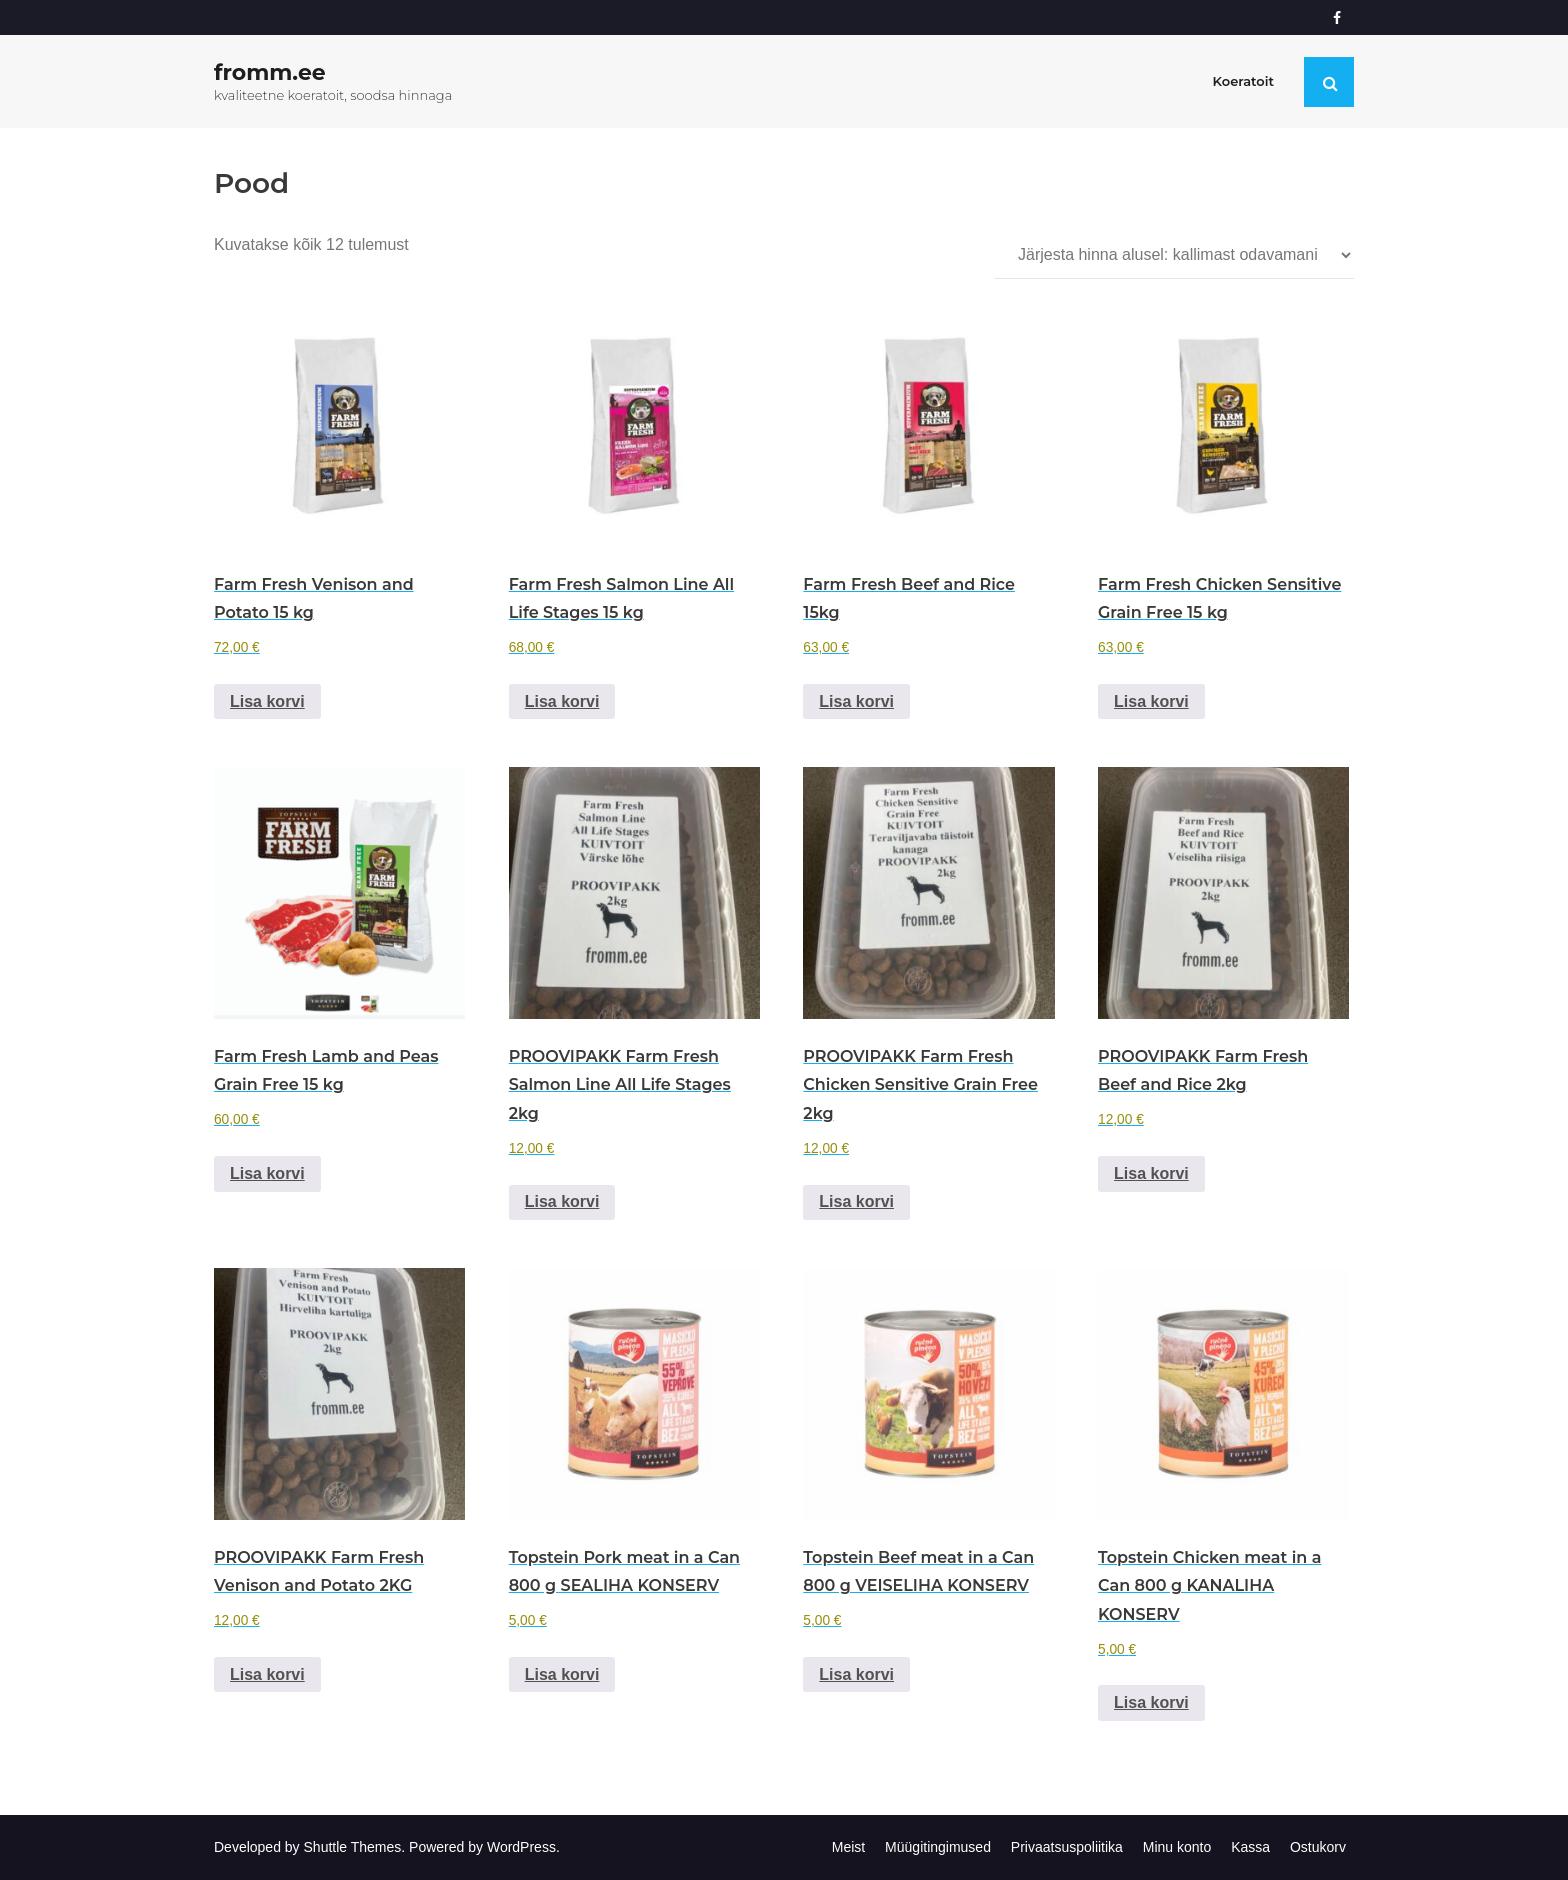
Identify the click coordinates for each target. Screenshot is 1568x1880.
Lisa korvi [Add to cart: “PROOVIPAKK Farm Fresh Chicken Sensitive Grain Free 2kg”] (856, 1201)
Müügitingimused (938, 1847)
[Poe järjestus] (1174, 255)
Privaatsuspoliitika (1067, 1847)
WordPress (521, 1847)
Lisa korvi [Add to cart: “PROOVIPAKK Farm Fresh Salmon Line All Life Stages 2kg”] (562, 1201)
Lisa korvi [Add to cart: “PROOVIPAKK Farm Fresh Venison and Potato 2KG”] (267, 1674)
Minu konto (1177, 1847)
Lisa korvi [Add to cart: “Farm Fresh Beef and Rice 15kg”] (856, 701)
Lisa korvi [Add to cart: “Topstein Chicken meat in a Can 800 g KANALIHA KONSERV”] (1151, 1702)
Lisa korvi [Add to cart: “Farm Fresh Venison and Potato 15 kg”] (267, 701)
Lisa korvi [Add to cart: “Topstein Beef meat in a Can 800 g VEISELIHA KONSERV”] (856, 1674)
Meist (848, 1847)
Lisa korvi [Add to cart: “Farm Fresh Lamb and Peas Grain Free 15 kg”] (267, 1173)
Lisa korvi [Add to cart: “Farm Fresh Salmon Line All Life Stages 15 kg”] (562, 701)
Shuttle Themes (353, 1847)
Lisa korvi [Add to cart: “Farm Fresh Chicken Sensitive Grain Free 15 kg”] (1151, 701)
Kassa (1250, 1847)
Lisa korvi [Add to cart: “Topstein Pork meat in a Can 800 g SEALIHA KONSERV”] (562, 1674)
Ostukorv (1318, 1847)
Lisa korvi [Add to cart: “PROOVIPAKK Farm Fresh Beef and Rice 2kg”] (1151, 1173)
